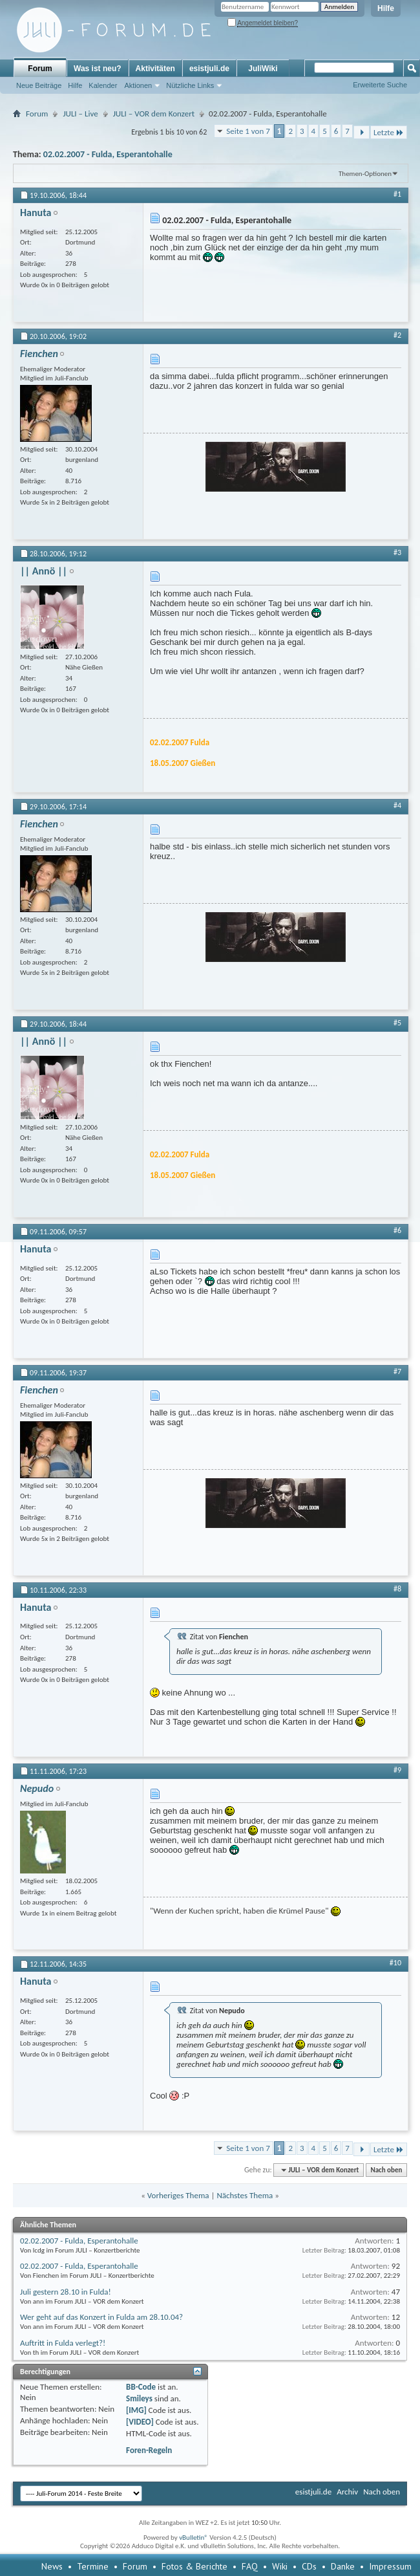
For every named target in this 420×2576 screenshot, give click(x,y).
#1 (397, 194)
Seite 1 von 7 (248, 131)
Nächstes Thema (244, 2195)
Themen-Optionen (365, 173)
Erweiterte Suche (380, 85)
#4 (397, 805)
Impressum (390, 2566)
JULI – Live (80, 113)
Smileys (139, 2398)
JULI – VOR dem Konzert (153, 113)
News (52, 2566)
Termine (93, 2566)
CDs (309, 2566)
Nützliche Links (190, 85)
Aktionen (138, 85)
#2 (397, 335)
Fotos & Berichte (194, 2566)
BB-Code (141, 2387)
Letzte (388, 132)
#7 (397, 1371)
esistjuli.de (209, 68)
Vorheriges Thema (178, 2195)
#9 (397, 1769)
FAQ (250, 2566)
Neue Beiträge (38, 85)
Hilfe (385, 8)
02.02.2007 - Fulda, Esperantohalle (108, 154)
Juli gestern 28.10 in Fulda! (65, 2292)
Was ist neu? (97, 68)
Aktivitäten (155, 68)
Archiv (347, 2491)
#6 (397, 1230)
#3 (397, 552)
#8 (397, 1588)
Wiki (280, 2566)
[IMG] (136, 2410)
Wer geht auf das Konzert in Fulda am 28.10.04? (101, 2317)
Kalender (103, 85)
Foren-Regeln (149, 2450)
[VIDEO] (140, 2422)
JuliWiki (262, 68)
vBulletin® (193, 2537)
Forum (40, 68)
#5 (397, 1022)
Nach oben (386, 2170)
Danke (343, 2566)
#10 (395, 1962)
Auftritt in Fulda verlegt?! (62, 2343)
